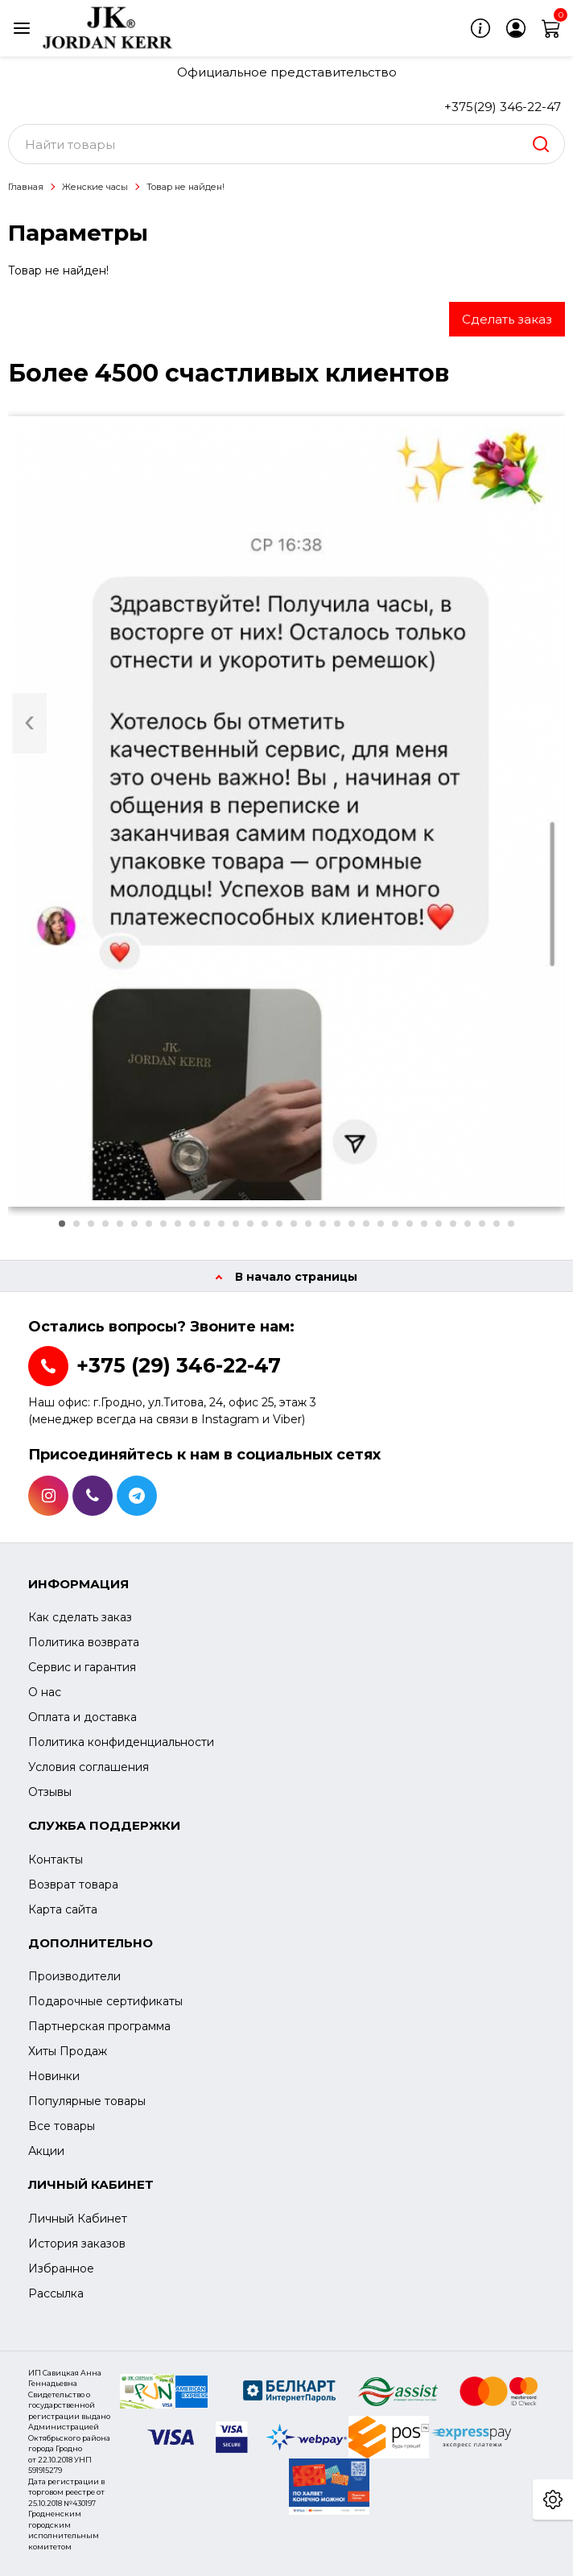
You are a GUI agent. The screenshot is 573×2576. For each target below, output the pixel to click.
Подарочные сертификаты (105, 2001)
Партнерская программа (99, 2026)
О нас (44, 1692)
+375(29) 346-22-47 (502, 106)
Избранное (61, 2268)
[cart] (551, 28)
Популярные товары (87, 2101)
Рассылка (56, 2293)
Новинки (54, 2076)
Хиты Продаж (67, 2051)
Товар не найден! (185, 186)
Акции (46, 2151)
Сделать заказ (507, 319)
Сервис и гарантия (82, 1667)
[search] (541, 144)
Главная (25, 186)
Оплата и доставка (82, 1717)
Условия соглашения (88, 1767)
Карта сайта (62, 1909)
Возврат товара (73, 1884)
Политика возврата (83, 1642)
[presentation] (29, 723)
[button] (62, 1223)
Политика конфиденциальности (121, 1742)
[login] (516, 28)
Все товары (61, 2126)
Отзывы (50, 1792)
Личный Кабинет (77, 2218)
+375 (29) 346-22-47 (178, 1365)
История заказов (77, 2243)
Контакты (55, 1859)
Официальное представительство (287, 72)
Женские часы (95, 186)
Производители (74, 1976)
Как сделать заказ (80, 1617)
